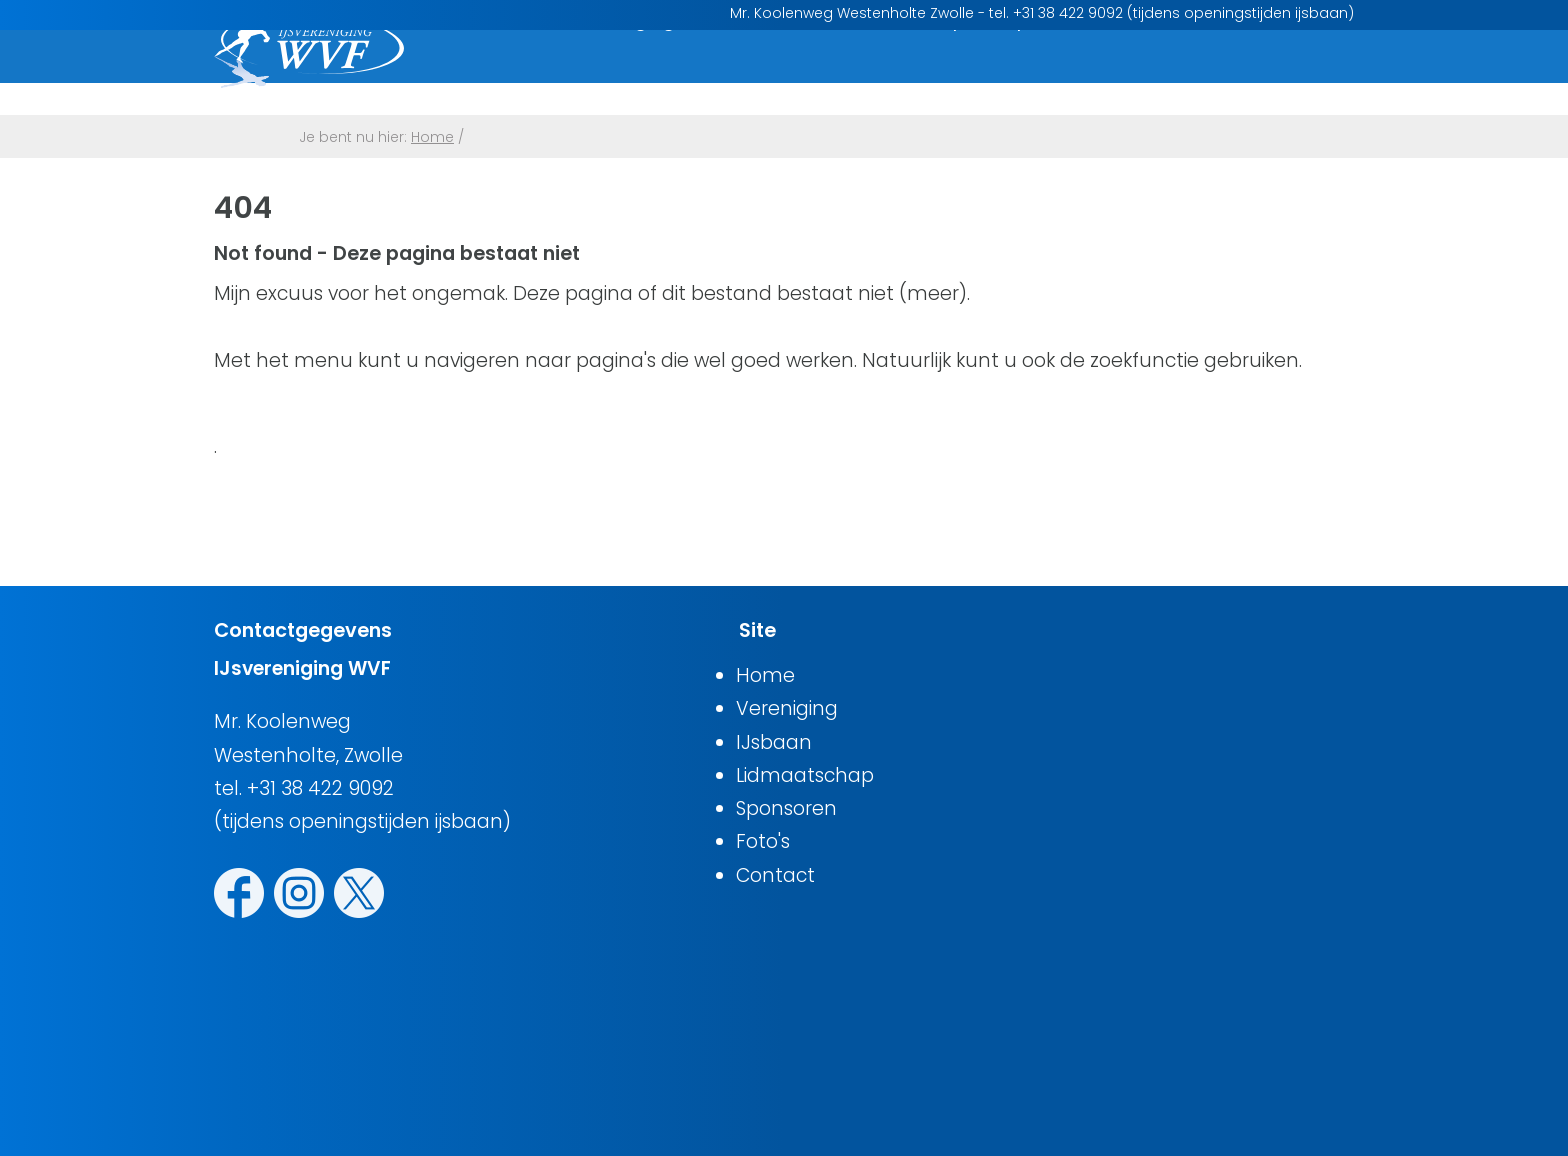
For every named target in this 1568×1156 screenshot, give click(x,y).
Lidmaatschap (897, 72)
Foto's (1175, 72)
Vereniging (625, 72)
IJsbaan (752, 72)
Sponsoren (1056, 72)
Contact (1284, 72)
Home (507, 72)
